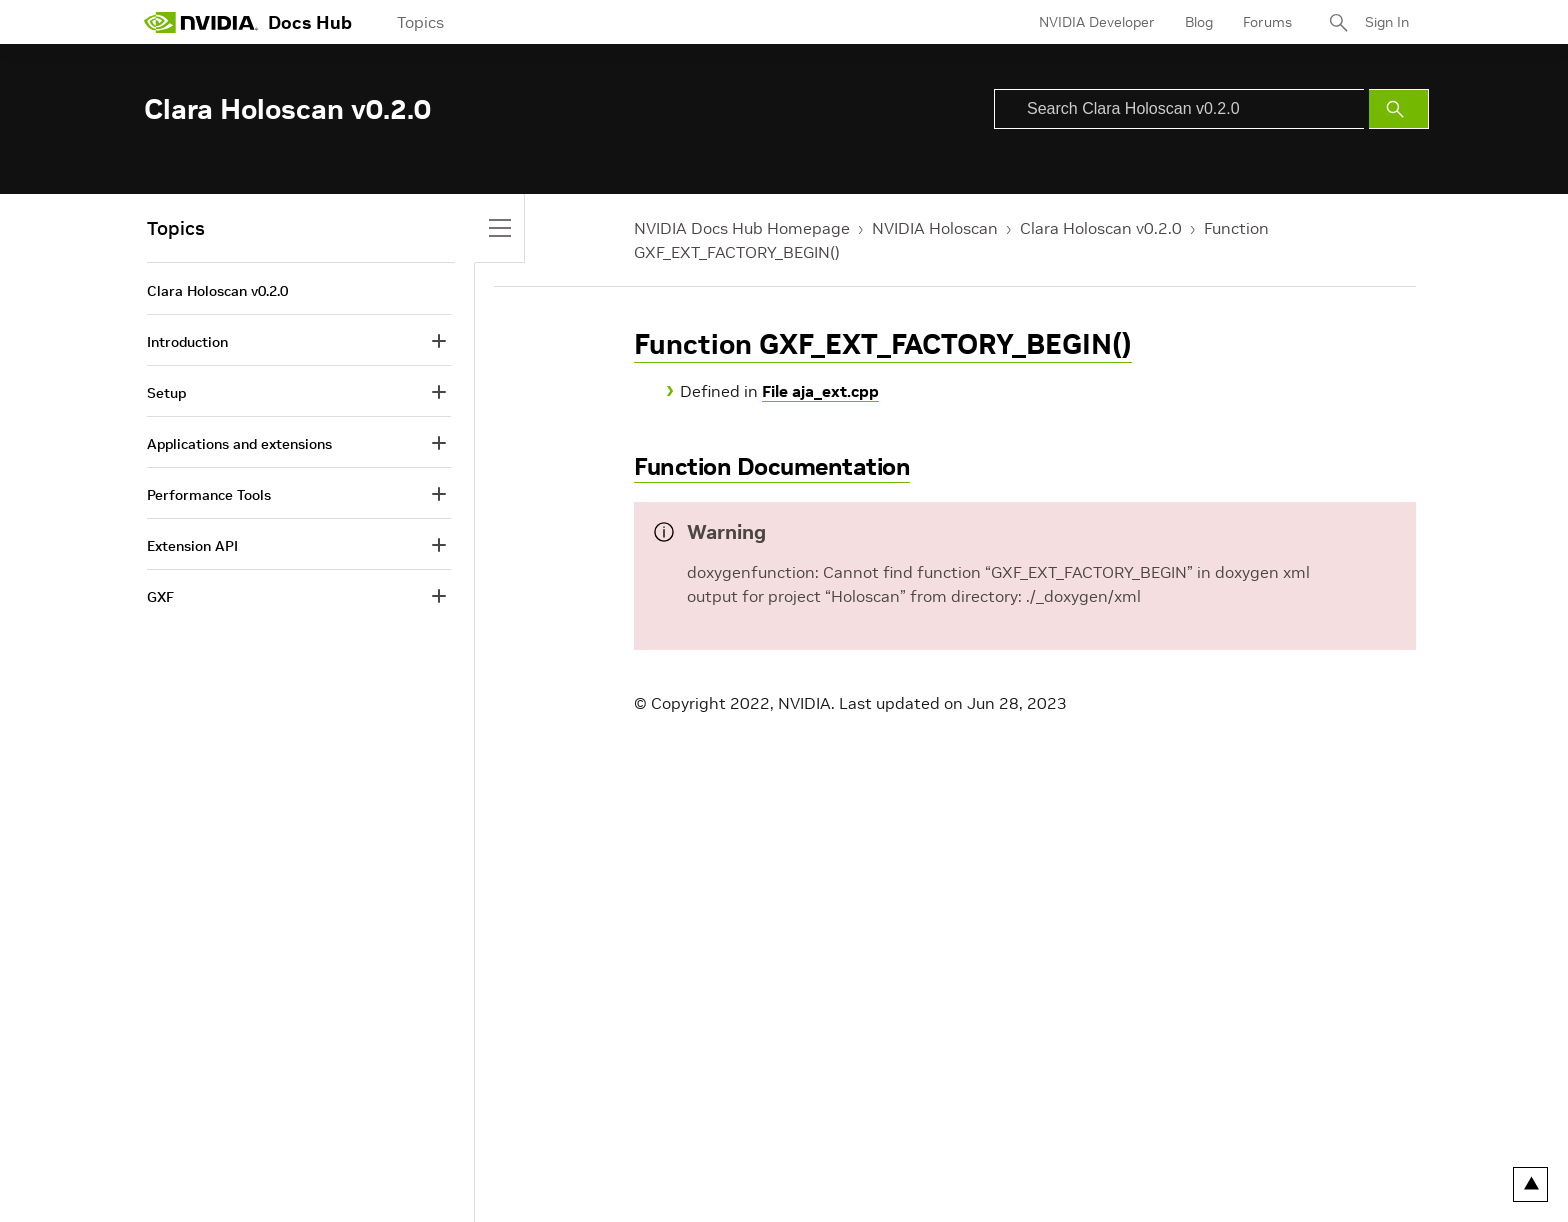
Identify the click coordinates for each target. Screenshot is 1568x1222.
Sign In (1387, 22)
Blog (1199, 22)
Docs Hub (310, 22)
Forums (1267, 22)
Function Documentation (772, 466)
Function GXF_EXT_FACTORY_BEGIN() (883, 344)
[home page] (201, 22)
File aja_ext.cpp (820, 391)
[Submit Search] (1399, 109)
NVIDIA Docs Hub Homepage (742, 228)
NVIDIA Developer (1097, 22)
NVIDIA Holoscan (935, 228)
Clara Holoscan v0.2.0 (1101, 228)
